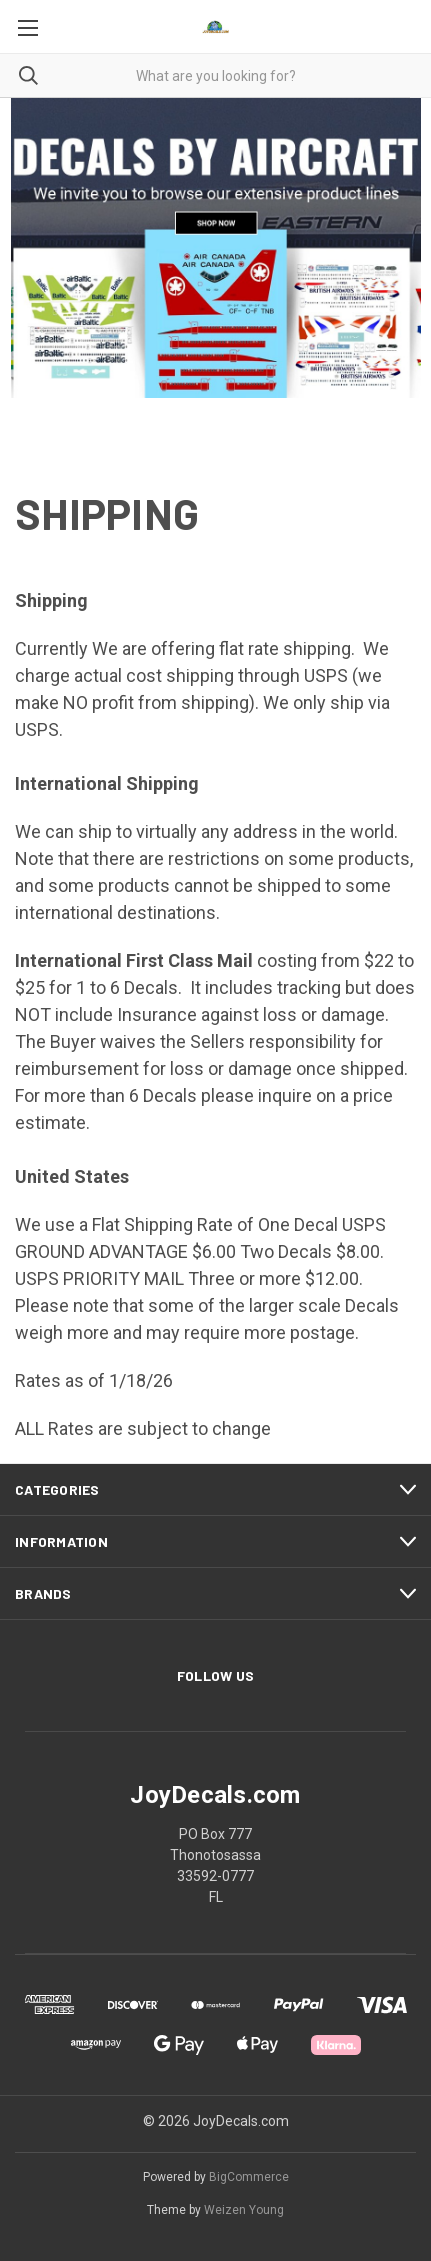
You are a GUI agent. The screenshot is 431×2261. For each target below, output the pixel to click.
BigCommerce (249, 2177)
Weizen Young (244, 2210)
